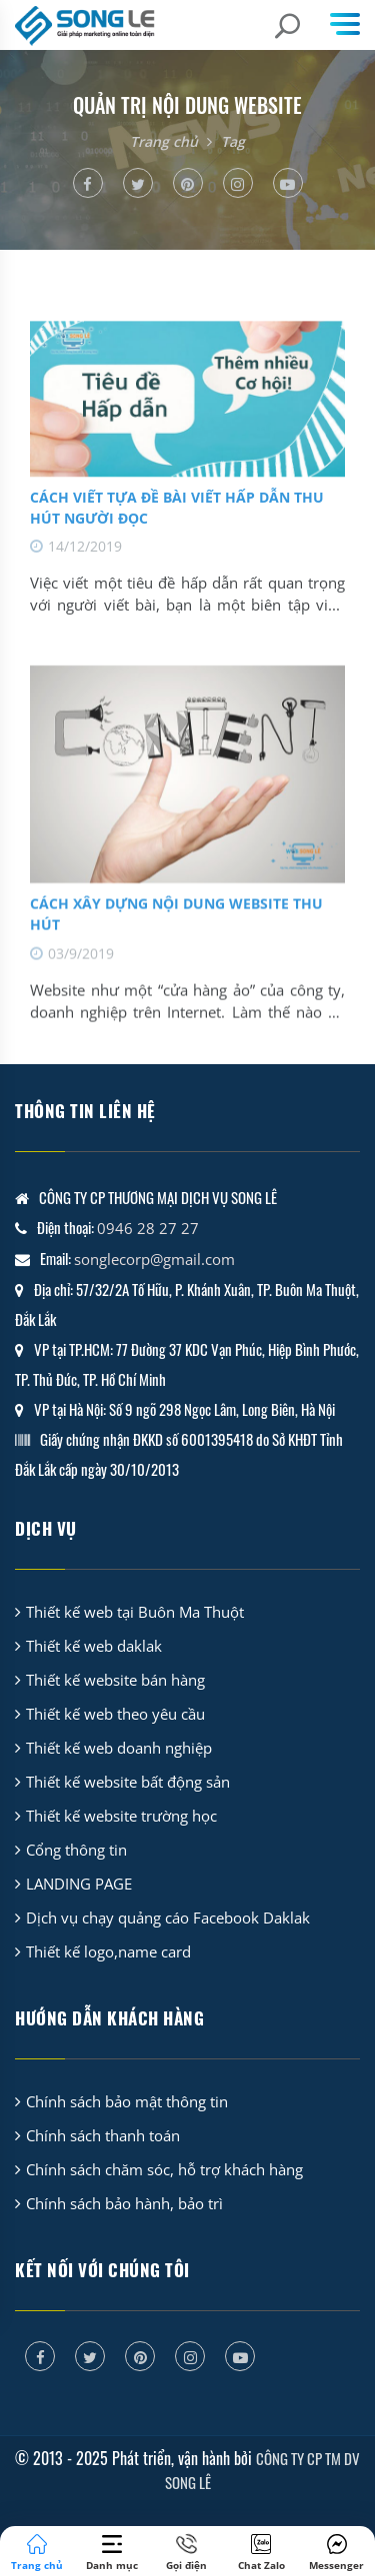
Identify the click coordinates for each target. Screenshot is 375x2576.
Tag (233, 141)
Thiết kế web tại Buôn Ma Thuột (135, 1612)
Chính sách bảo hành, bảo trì (124, 2203)
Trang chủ (164, 141)
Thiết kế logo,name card (108, 1951)
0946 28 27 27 (148, 1228)
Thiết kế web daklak (94, 1646)
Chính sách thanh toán (103, 2135)
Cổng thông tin (76, 1850)
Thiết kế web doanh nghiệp (119, 1748)
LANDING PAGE (79, 1884)
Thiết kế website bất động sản (128, 1782)
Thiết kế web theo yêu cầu (115, 1714)
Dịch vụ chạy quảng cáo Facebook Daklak (168, 1918)
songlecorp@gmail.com (154, 1259)
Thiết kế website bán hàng (115, 1680)
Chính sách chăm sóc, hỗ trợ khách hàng (164, 2169)
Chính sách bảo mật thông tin (127, 2101)
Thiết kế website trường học (121, 1816)
